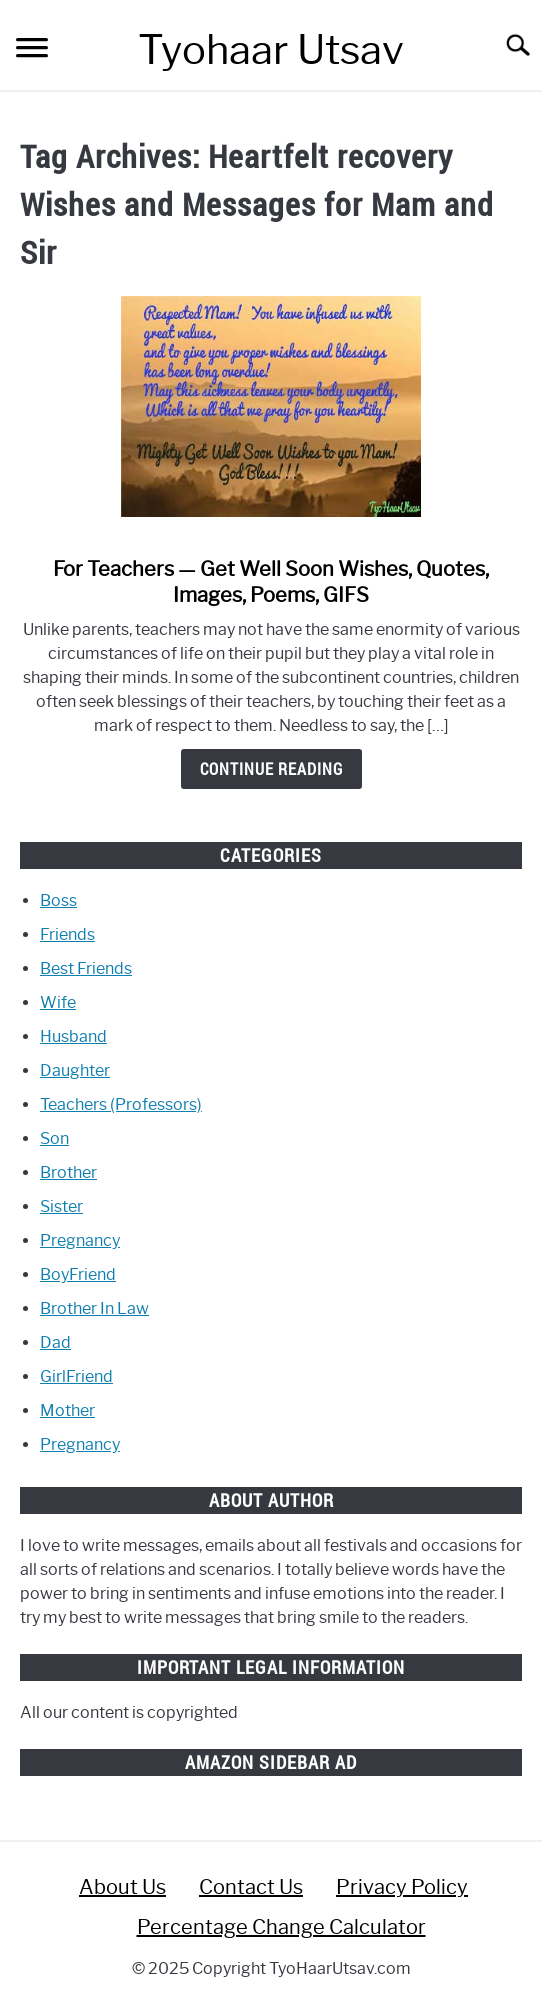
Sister (61, 1206)
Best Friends (86, 968)
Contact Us (251, 1887)
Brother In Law (94, 1308)
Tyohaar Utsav (271, 49)
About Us (122, 1887)
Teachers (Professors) (121, 1104)
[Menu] (32, 50)
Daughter (75, 1070)
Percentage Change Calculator (281, 1927)
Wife (58, 1002)
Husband (73, 1036)
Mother (67, 1410)
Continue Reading (271, 769)
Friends (67, 934)
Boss (58, 900)
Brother (68, 1172)
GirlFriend (76, 1376)
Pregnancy (80, 1240)
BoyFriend (78, 1274)
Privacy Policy (402, 1887)
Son (54, 1138)
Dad (55, 1342)
